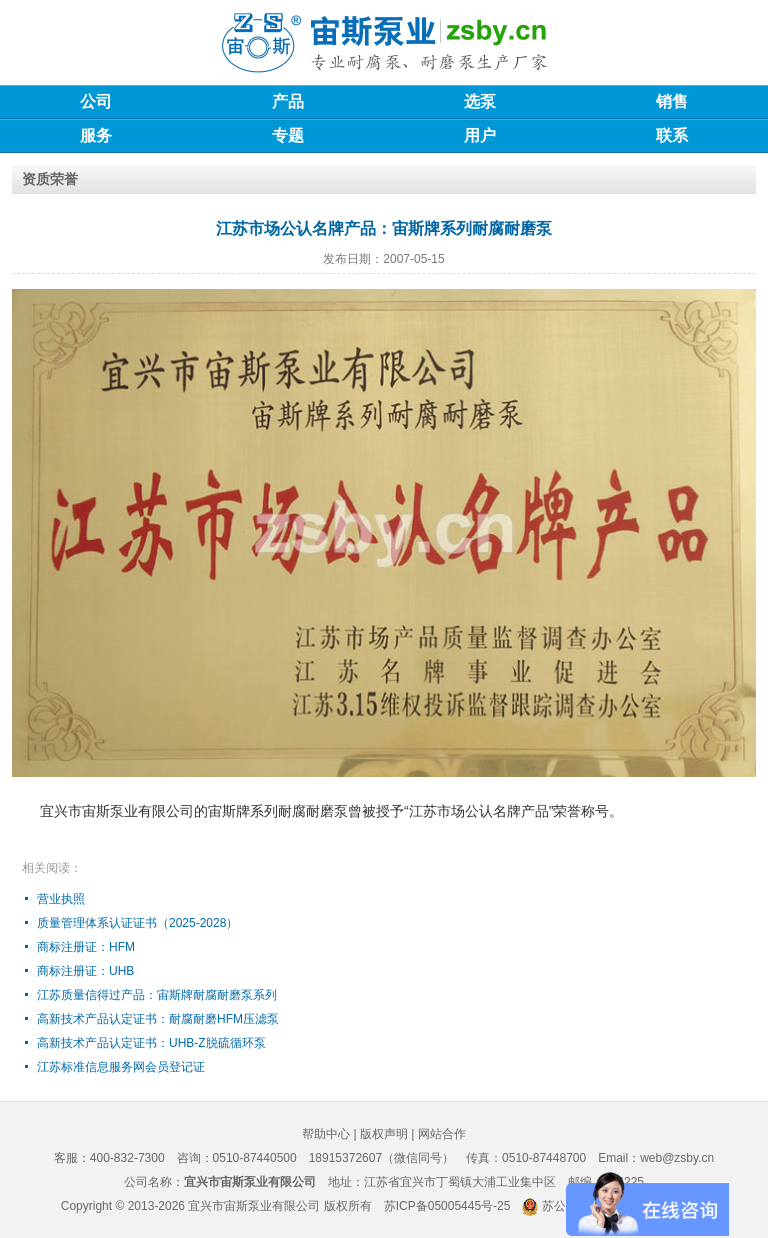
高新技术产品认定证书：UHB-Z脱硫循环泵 (151, 1043)
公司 (96, 101)
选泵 (480, 101)
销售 (672, 101)
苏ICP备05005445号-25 (447, 1206)
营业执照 (61, 899)
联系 (672, 135)
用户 (480, 135)
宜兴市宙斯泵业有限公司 (254, 1206)
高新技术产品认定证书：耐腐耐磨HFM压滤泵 (158, 1019)
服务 (96, 135)
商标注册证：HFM (86, 947)
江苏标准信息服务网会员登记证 (121, 1067)
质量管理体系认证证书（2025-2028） (137, 923)
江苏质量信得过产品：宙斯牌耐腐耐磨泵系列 (157, 995)
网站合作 (442, 1134)
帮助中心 (326, 1134)
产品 (288, 101)
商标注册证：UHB (85, 971)
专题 (288, 135)
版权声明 (384, 1134)
